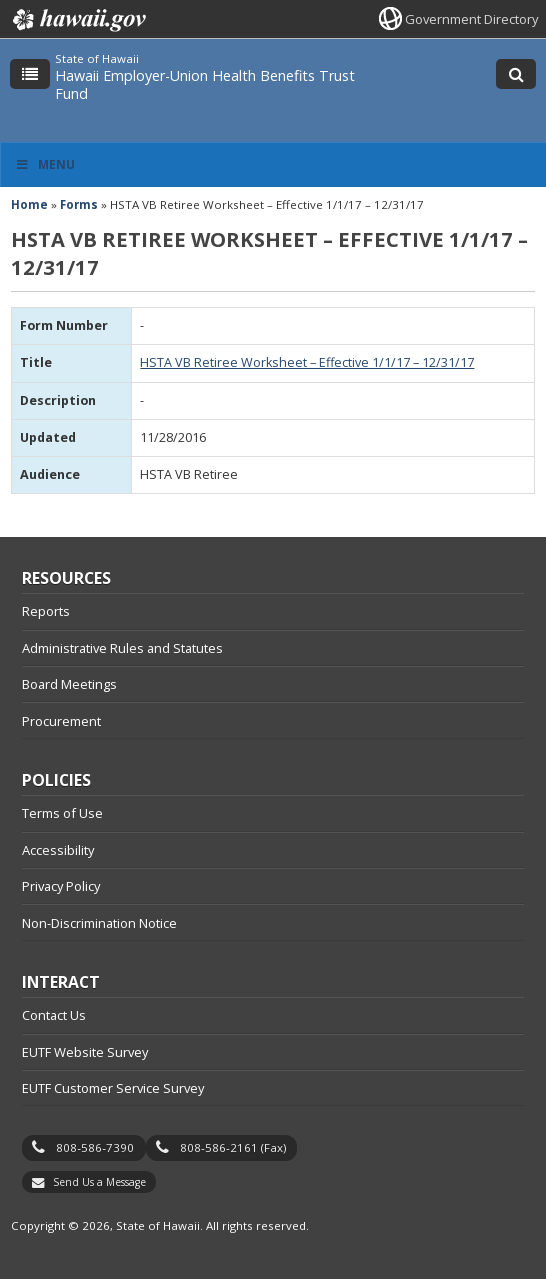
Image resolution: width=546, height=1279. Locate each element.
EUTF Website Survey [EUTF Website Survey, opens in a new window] (85, 1052)
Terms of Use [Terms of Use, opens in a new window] (62, 813)
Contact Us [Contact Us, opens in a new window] (54, 1015)
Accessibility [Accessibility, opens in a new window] (58, 850)
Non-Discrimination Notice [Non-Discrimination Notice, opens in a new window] (99, 923)
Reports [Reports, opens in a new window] (46, 611)
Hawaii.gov (77, 20)
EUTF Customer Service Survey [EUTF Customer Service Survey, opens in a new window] (113, 1088)
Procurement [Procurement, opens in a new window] (61, 721)
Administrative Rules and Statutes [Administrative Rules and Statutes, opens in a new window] (122, 648)
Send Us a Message (99, 1182)
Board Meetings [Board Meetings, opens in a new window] (69, 684)
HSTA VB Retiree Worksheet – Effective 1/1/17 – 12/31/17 (307, 362)
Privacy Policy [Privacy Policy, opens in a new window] (61, 886)
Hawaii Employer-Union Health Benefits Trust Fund (205, 84)
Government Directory (471, 19)
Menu (45, 164)
